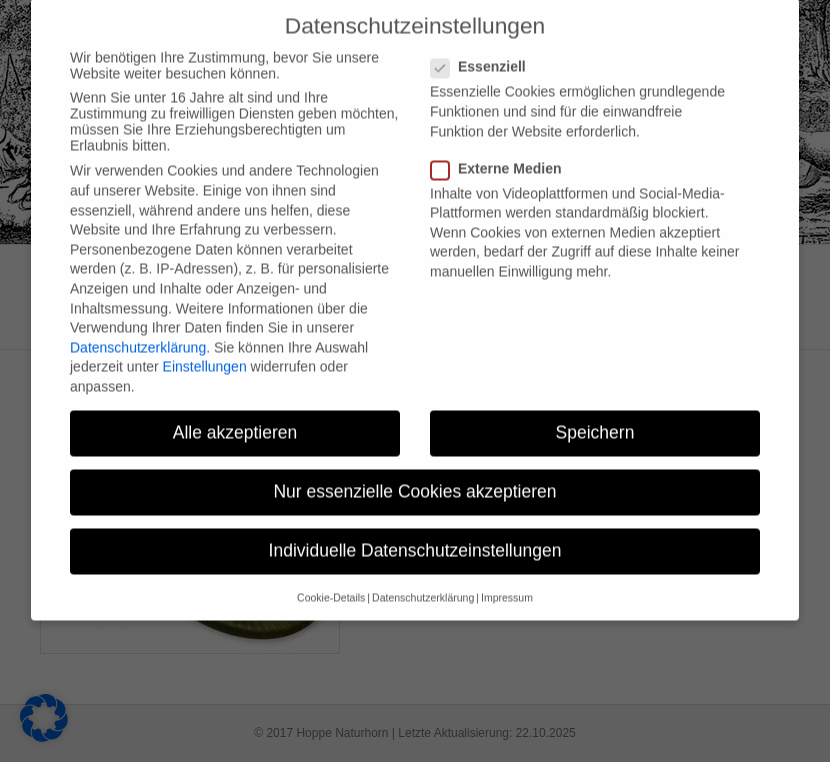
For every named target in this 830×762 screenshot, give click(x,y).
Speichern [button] (595, 416)
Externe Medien (502, 152)
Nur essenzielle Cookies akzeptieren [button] (414, 475)
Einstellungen (205, 350)
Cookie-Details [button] (331, 581)
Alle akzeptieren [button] (235, 416)
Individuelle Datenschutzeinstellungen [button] (415, 534)
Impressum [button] (507, 581)
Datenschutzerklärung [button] (423, 581)
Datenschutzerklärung (138, 331)
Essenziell (484, 50)
